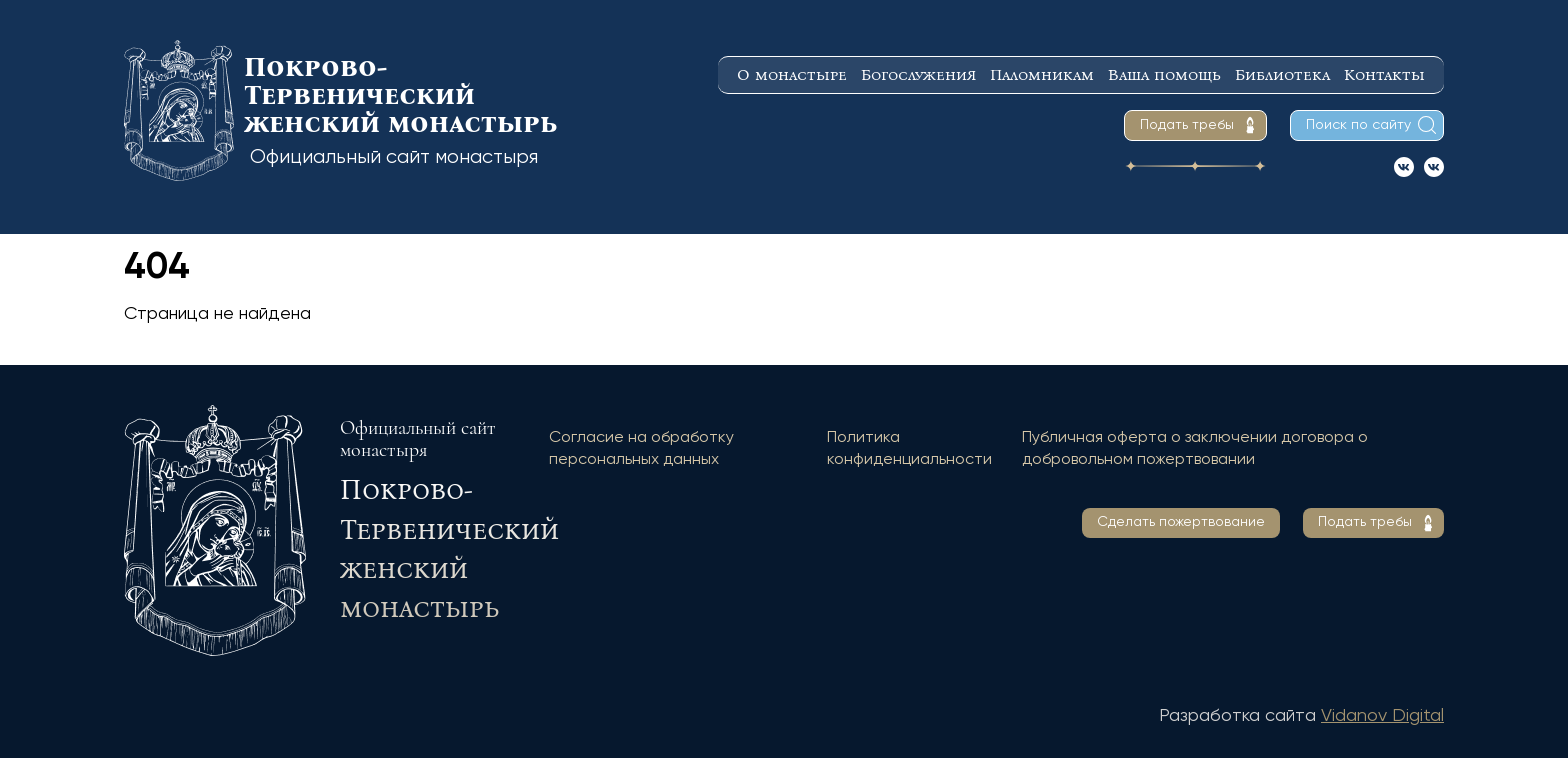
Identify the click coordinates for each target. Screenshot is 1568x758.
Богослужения (918, 74)
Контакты (1384, 74)
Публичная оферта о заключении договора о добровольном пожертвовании (1195, 449)
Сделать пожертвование (1181, 522)
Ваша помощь (1164, 74)
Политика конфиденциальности (909, 449)
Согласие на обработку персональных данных (641, 449)
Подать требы (1187, 125)
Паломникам (1042, 74)
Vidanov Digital (1382, 716)
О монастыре (792, 74)
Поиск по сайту (1358, 125)
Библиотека (1282, 74)
